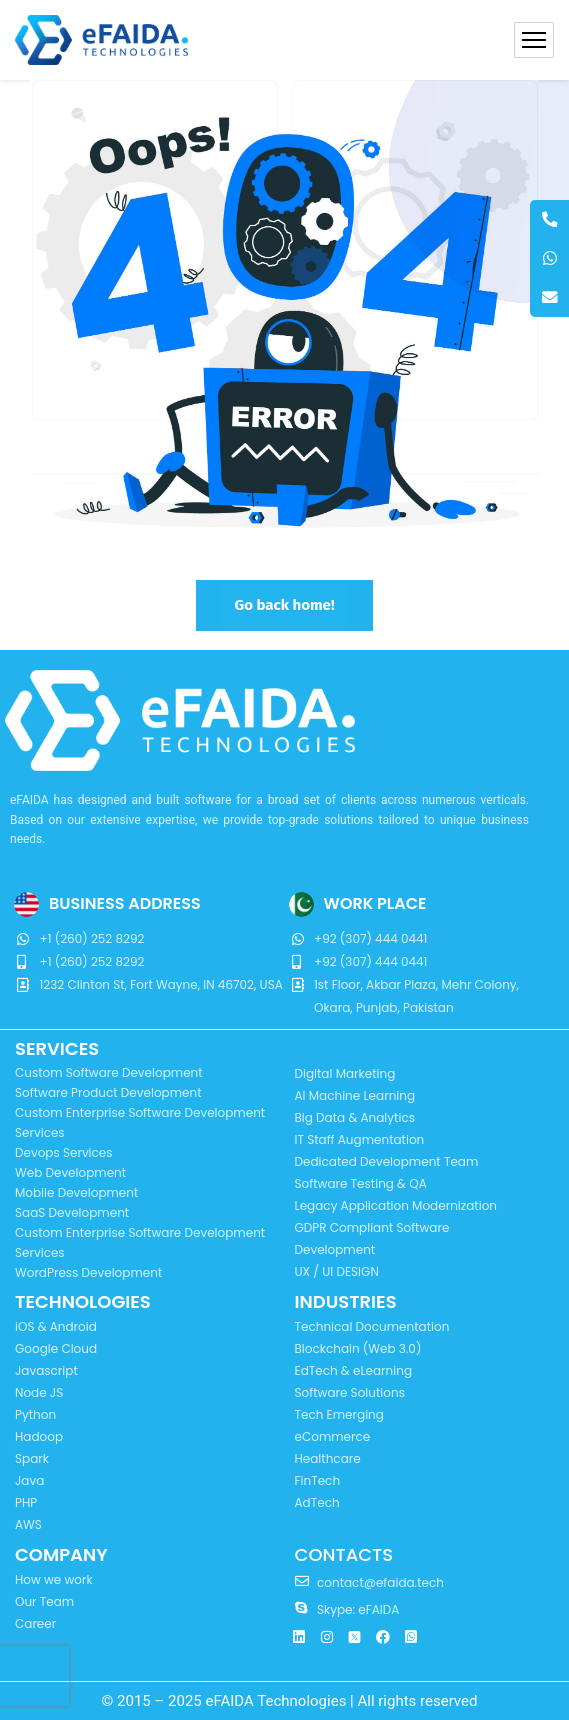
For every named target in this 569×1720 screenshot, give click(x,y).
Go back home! (284, 605)
